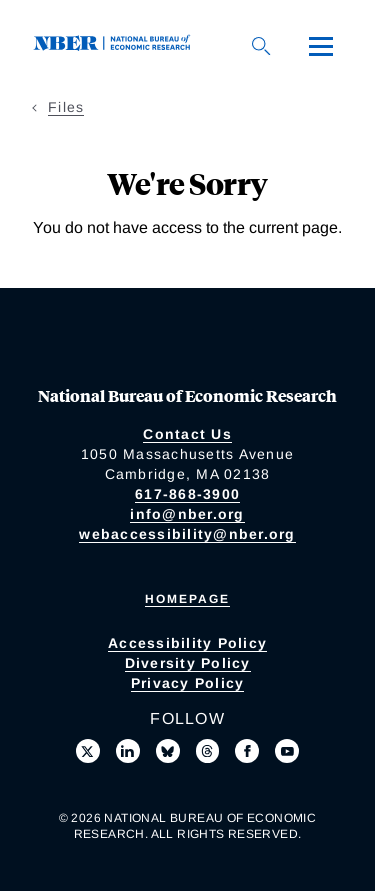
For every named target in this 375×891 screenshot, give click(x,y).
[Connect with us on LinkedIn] (128, 751)
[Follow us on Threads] (208, 751)
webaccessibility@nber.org (187, 534)
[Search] (261, 46)
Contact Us (187, 434)
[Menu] (321, 46)
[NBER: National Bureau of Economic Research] (116, 45)
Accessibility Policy (187, 643)
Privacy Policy (188, 683)
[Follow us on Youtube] (287, 751)
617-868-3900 (187, 494)
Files (66, 107)
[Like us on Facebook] (247, 751)
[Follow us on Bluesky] (168, 751)
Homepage (187, 599)
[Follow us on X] (88, 751)
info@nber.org (187, 514)
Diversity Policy (188, 663)
